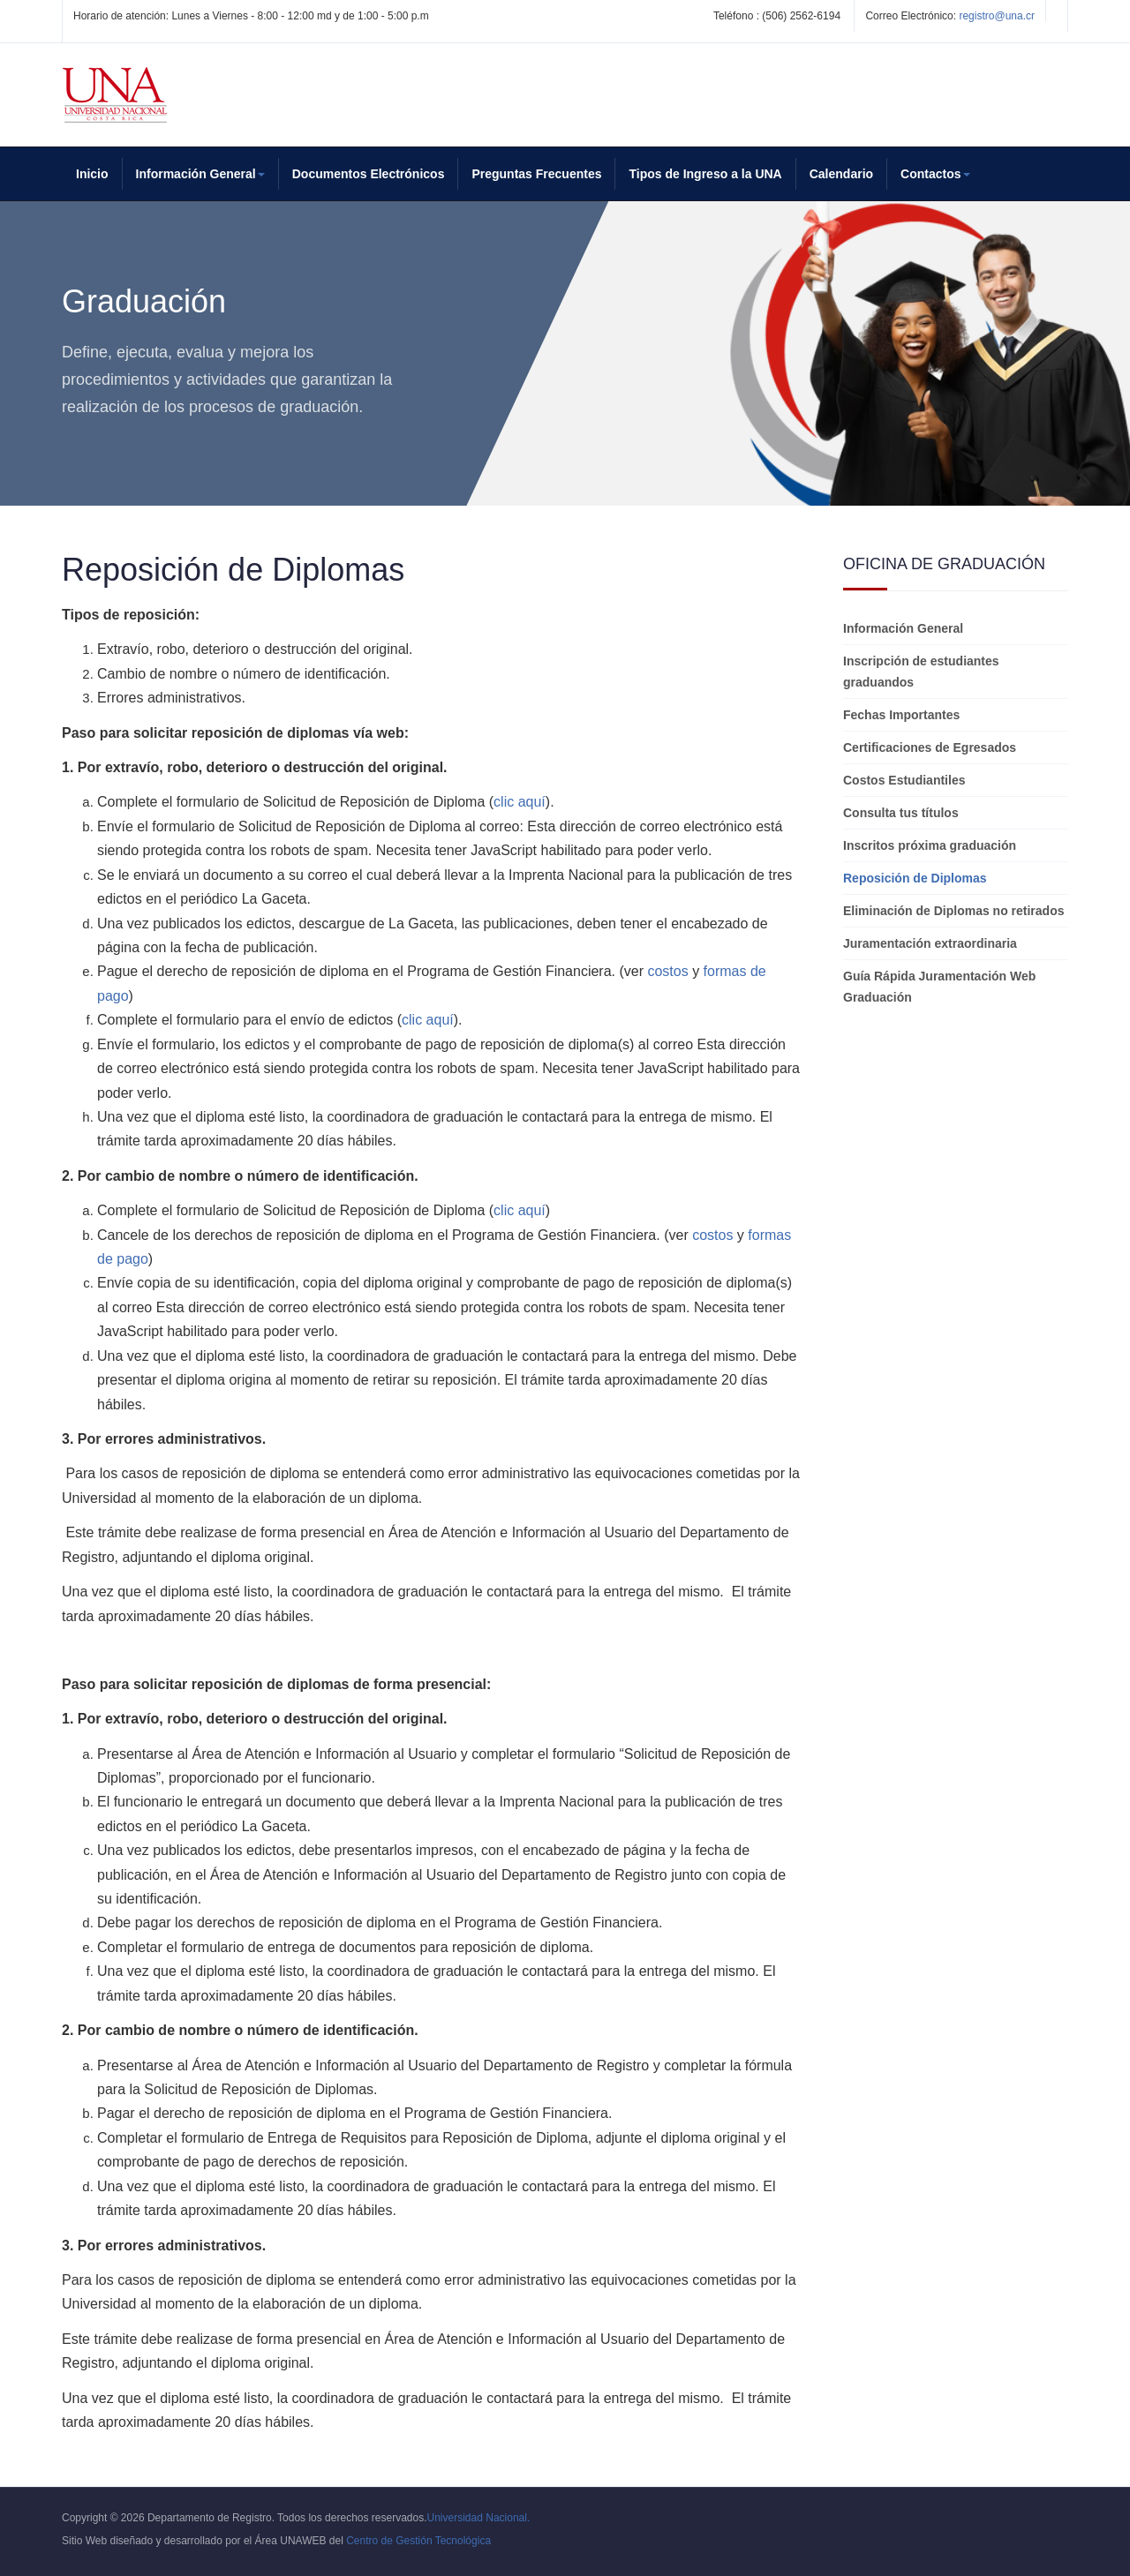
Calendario (841, 174)
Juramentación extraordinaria (930, 943)
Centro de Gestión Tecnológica (418, 2541)
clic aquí (519, 801)
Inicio (92, 174)
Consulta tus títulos (901, 813)
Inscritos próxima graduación (929, 845)
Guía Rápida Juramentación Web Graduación (939, 986)
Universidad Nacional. (479, 2518)
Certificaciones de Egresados (929, 747)
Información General (903, 628)
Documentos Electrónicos (368, 174)
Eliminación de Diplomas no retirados (954, 911)
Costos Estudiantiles (904, 780)
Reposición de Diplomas (915, 878)
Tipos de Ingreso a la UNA (705, 174)
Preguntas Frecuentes (536, 174)
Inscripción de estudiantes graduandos (921, 671)
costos (667, 971)
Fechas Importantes (901, 715)
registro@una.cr (997, 16)
